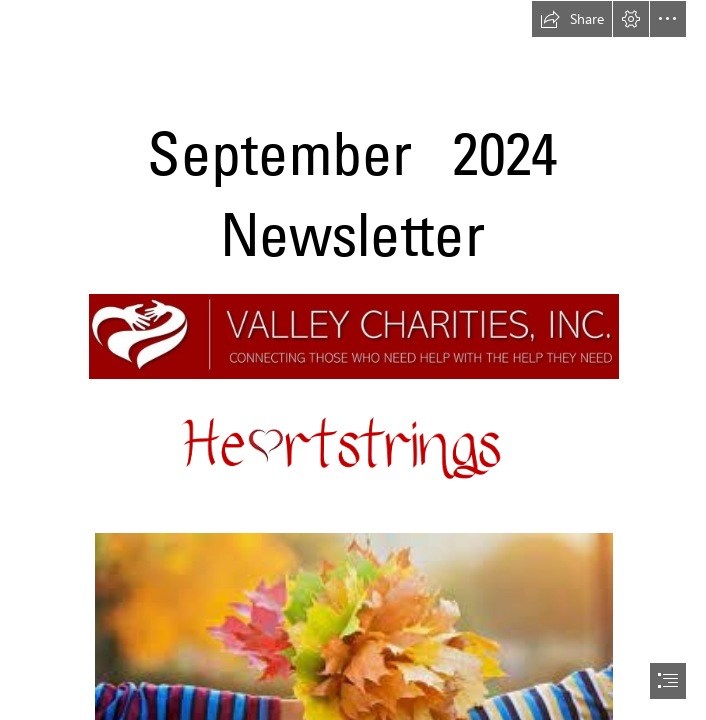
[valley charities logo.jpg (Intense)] (353, 335)
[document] (353, 360)
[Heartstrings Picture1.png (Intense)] (353, 455)
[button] (572, 19)
